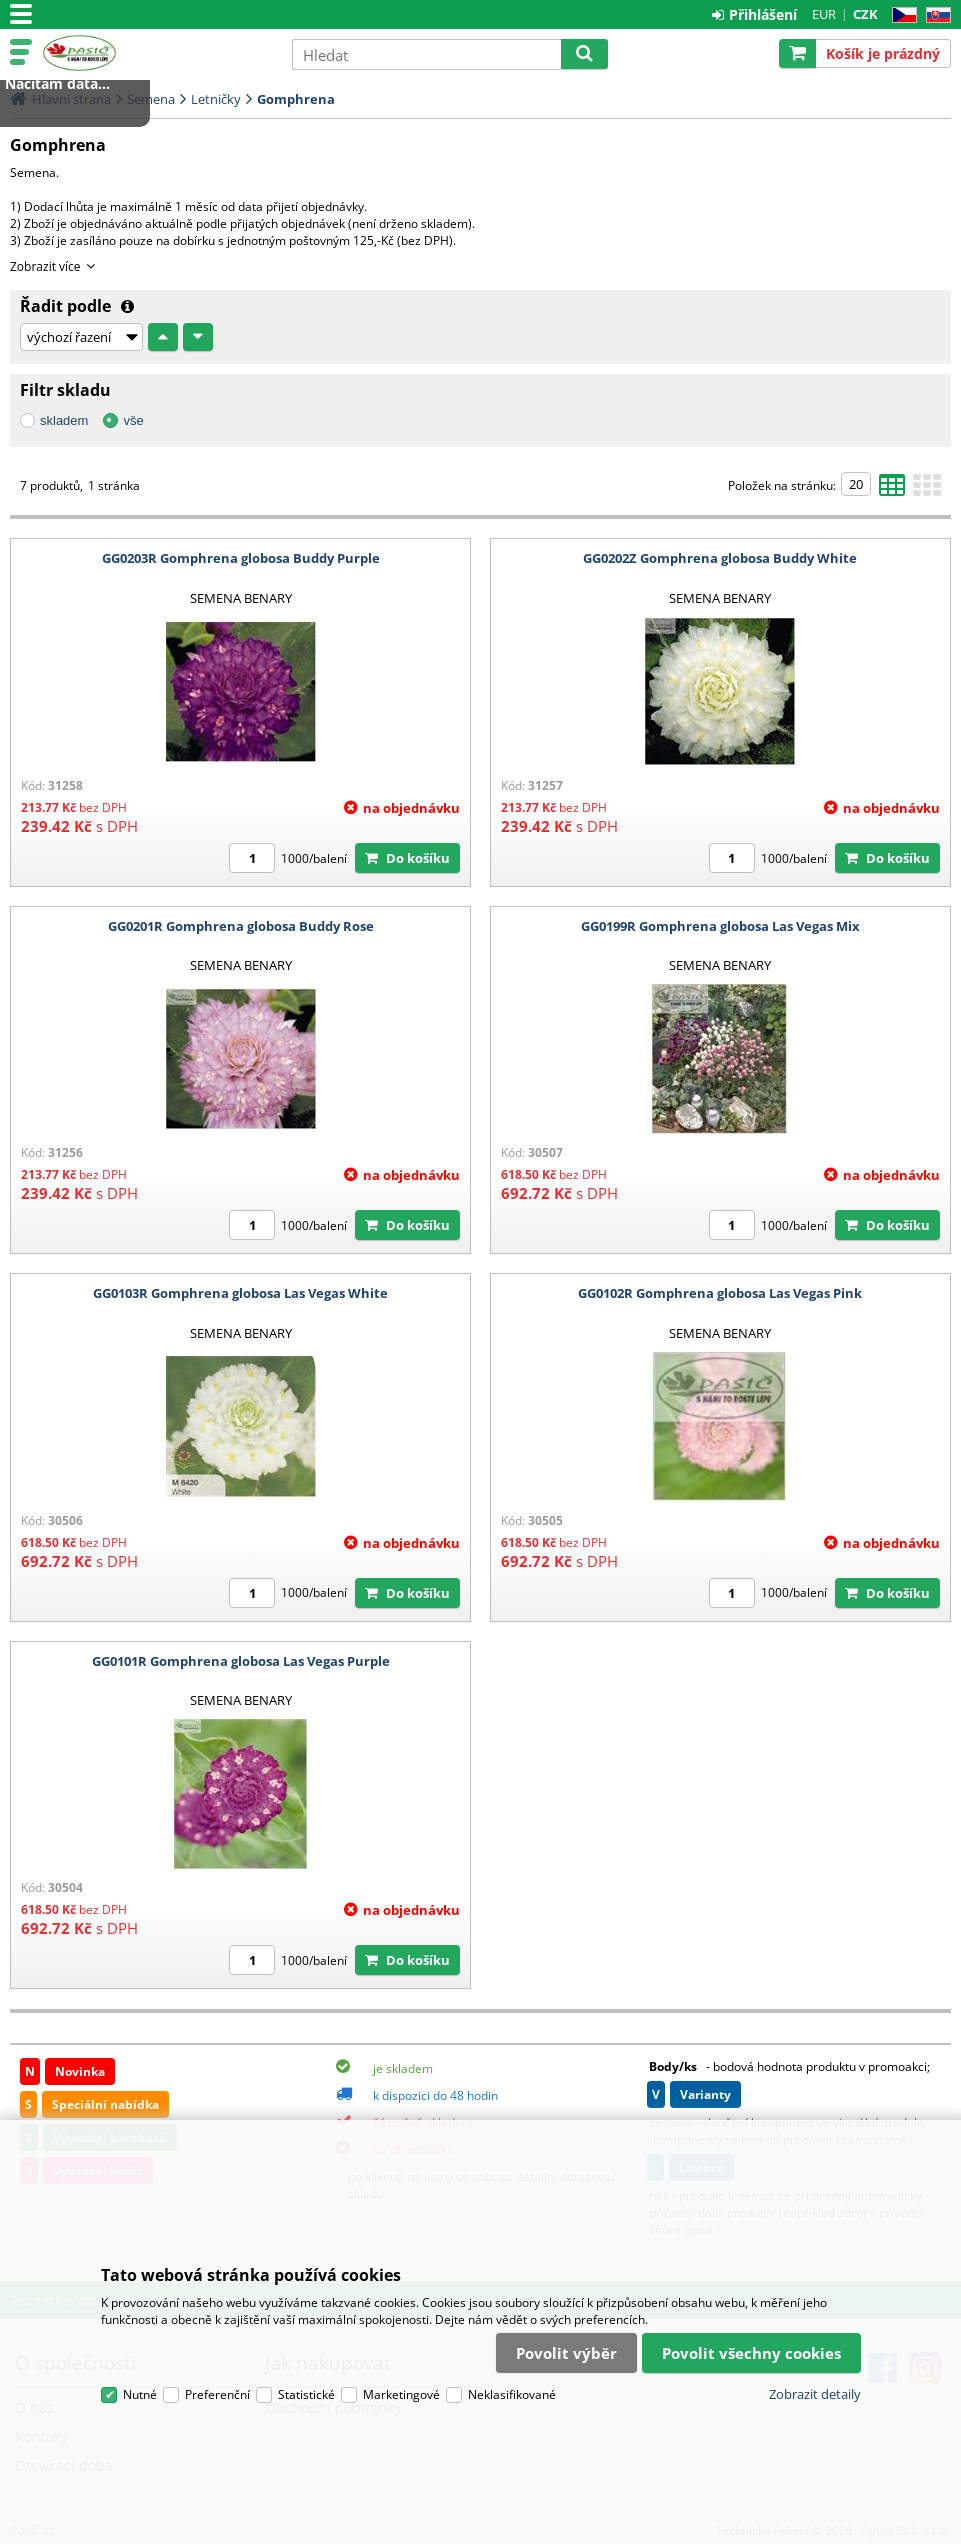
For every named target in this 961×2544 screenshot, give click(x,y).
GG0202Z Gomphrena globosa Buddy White (720, 558)
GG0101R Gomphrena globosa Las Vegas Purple (241, 1661)
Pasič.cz (157, 53)
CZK (865, 14)
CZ (900, 15)
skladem (64, 420)
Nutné (140, 2394)
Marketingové (401, 2394)
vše (133, 420)
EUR (824, 14)
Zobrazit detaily (815, 2394)
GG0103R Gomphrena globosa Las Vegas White (240, 1293)
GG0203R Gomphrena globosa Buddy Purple (241, 558)
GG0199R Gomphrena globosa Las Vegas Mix (720, 926)
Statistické (306, 2394)
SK (934, 15)
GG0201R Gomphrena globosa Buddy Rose (241, 926)
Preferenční (217, 2394)
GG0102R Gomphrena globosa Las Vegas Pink (720, 1293)
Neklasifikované (512, 2394)
